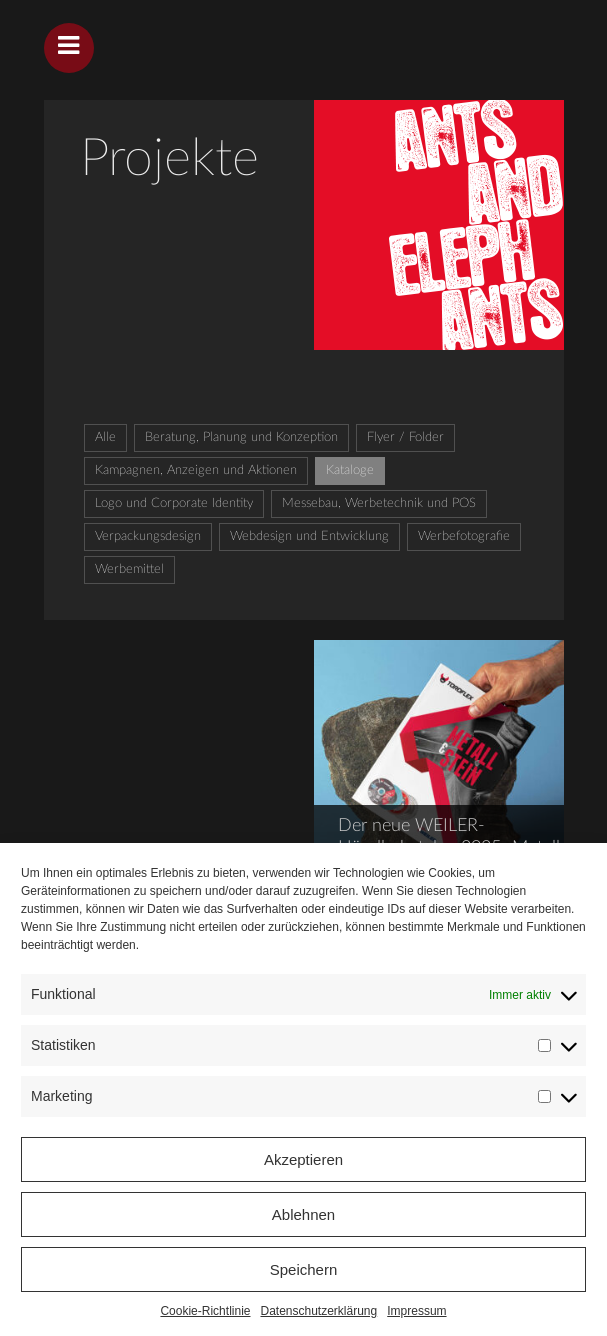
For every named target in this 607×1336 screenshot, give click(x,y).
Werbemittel (129, 569)
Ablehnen (303, 1214)
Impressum (416, 1311)
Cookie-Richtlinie (205, 1311)
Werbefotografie (464, 536)
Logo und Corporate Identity (174, 503)
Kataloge (350, 470)
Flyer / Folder (405, 437)
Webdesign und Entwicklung (309, 536)
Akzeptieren (303, 1159)
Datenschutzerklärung (318, 1311)
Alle (105, 437)
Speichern (304, 1269)
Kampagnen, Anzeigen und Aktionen (196, 470)
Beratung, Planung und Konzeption (241, 437)
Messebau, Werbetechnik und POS (379, 503)
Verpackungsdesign (148, 536)
